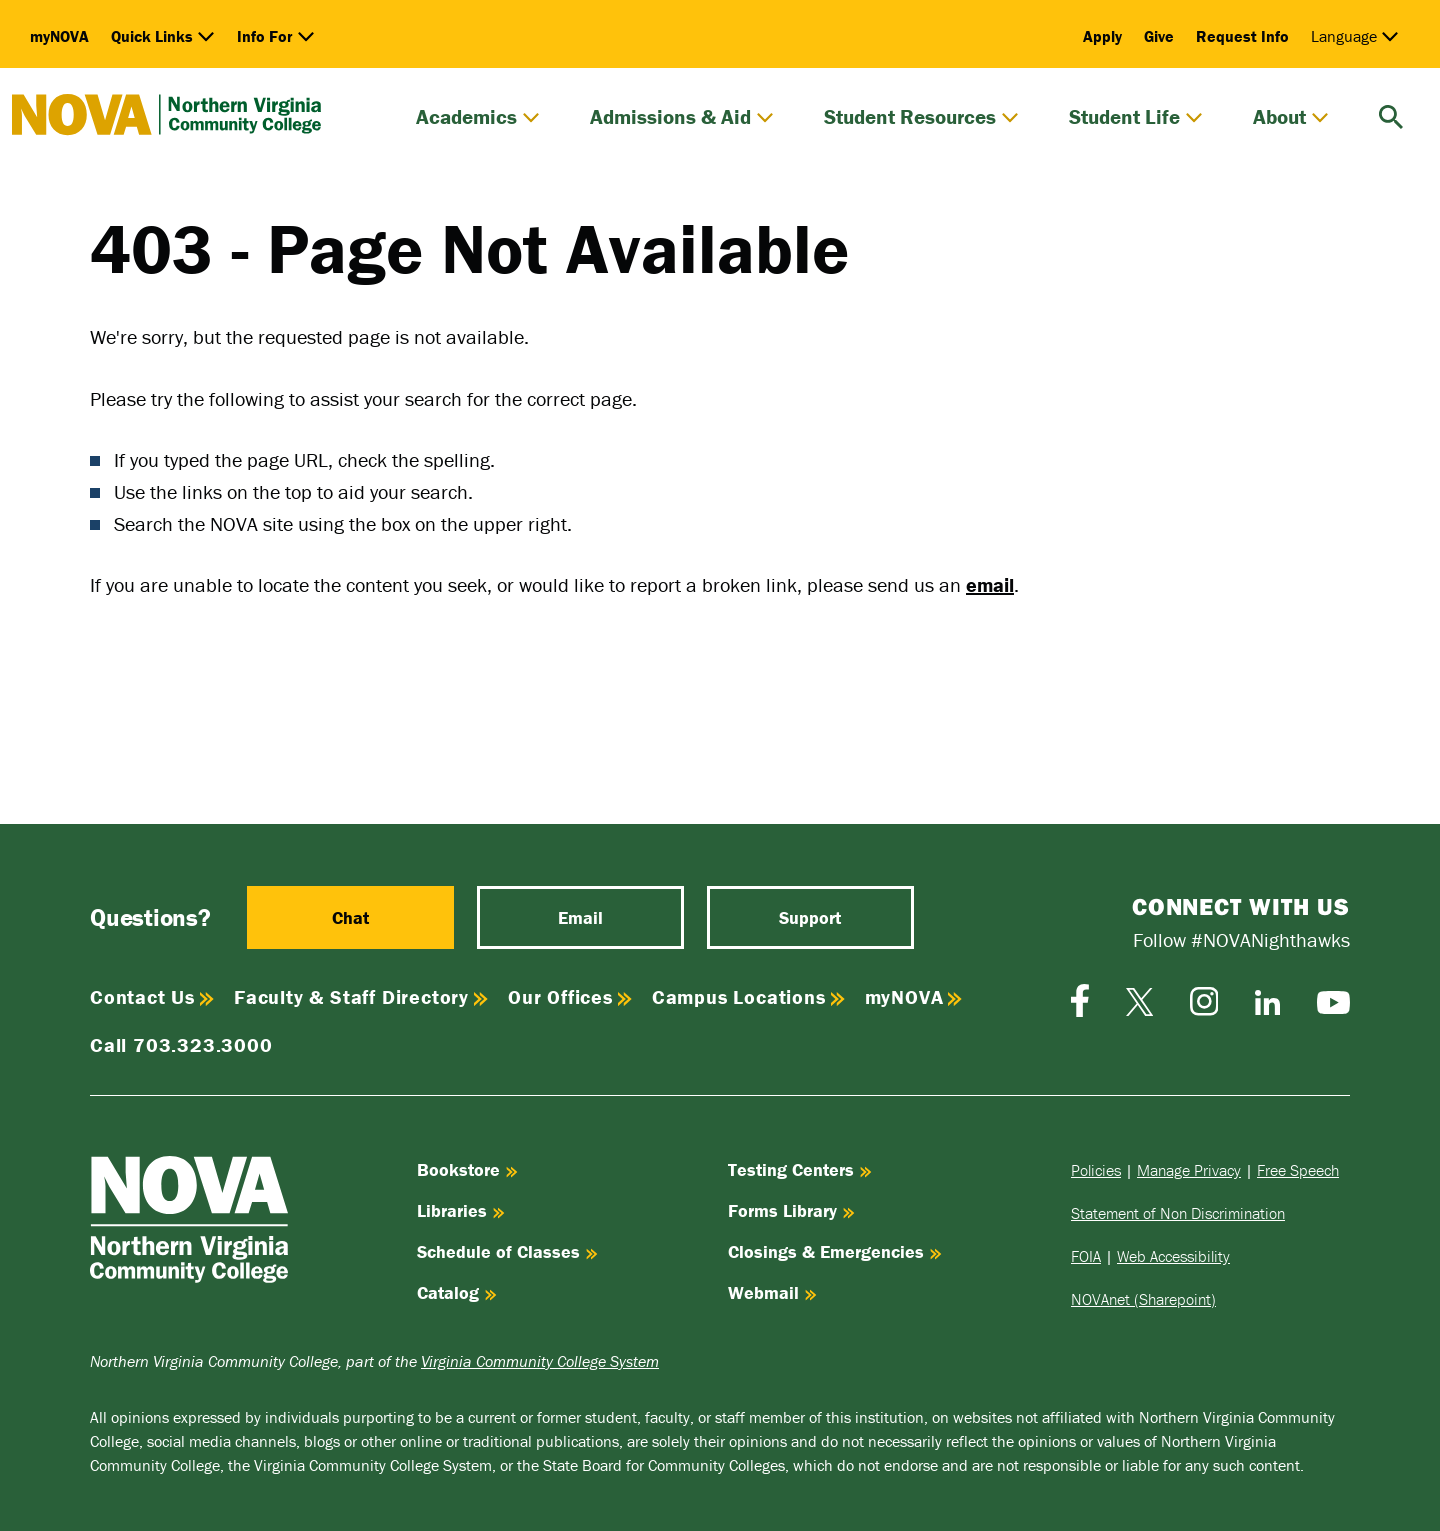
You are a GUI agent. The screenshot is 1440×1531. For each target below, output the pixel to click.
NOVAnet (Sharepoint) (1143, 1299)
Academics (478, 117)
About (1291, 117)
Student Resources (921, 117)
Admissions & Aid (682, 117)
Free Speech (1298, 1170)
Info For (276, 36)
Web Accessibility (1173, 1256)
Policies (1096, 1170)
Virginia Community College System (540, 1361)
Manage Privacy (1189, 1170)
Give (1159, 36)
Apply (1102, 36)
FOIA (1086, 1256)
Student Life (1136, 117)
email (990, 584)
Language (1355, 36)
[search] (1391, 114)
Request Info (1242, 36)
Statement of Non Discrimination (1178, 1213)
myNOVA (59, 36)
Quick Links (163, 36)
